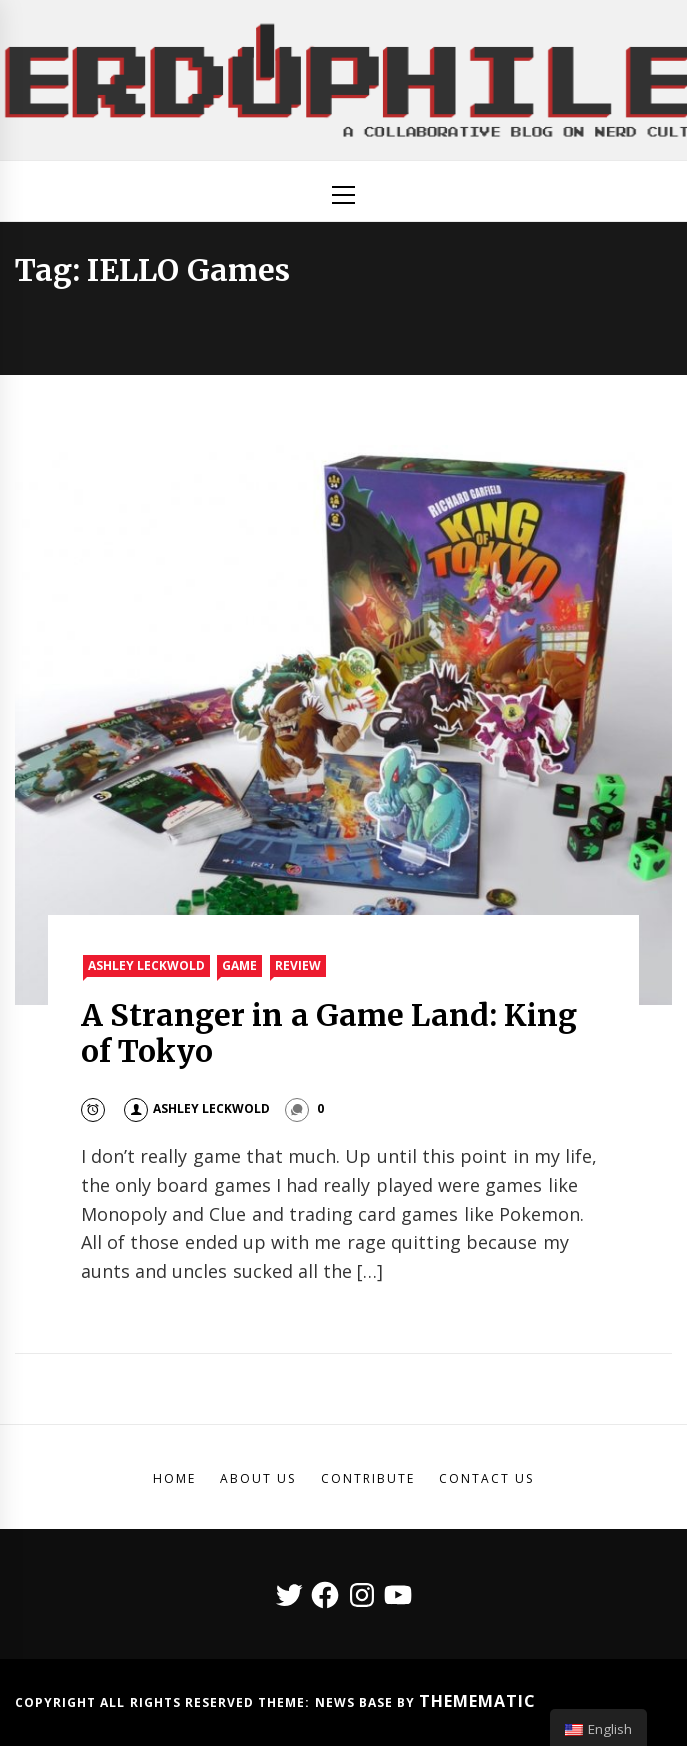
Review (298, 965)
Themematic (477, 1701)
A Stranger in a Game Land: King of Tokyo (329, 1033)
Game (239, 965)
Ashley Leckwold (146, 965)
